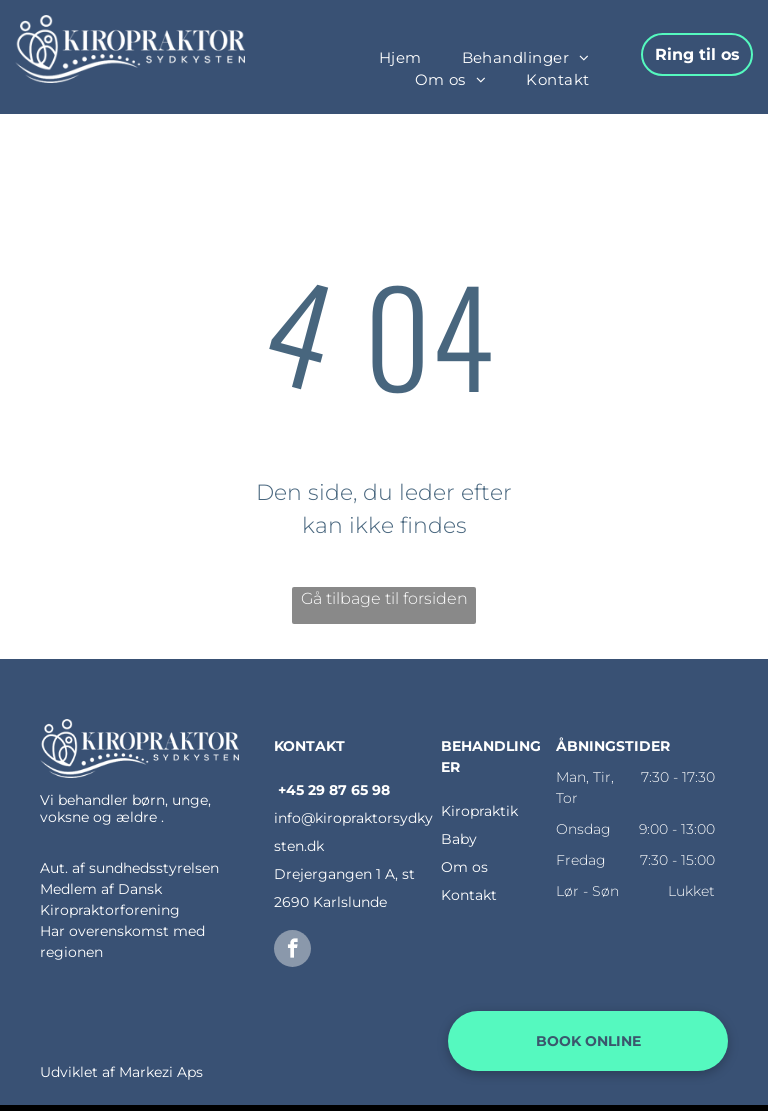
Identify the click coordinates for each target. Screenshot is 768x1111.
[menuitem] (400, 58)
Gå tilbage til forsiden (384, 598)
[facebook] (292, 951)
